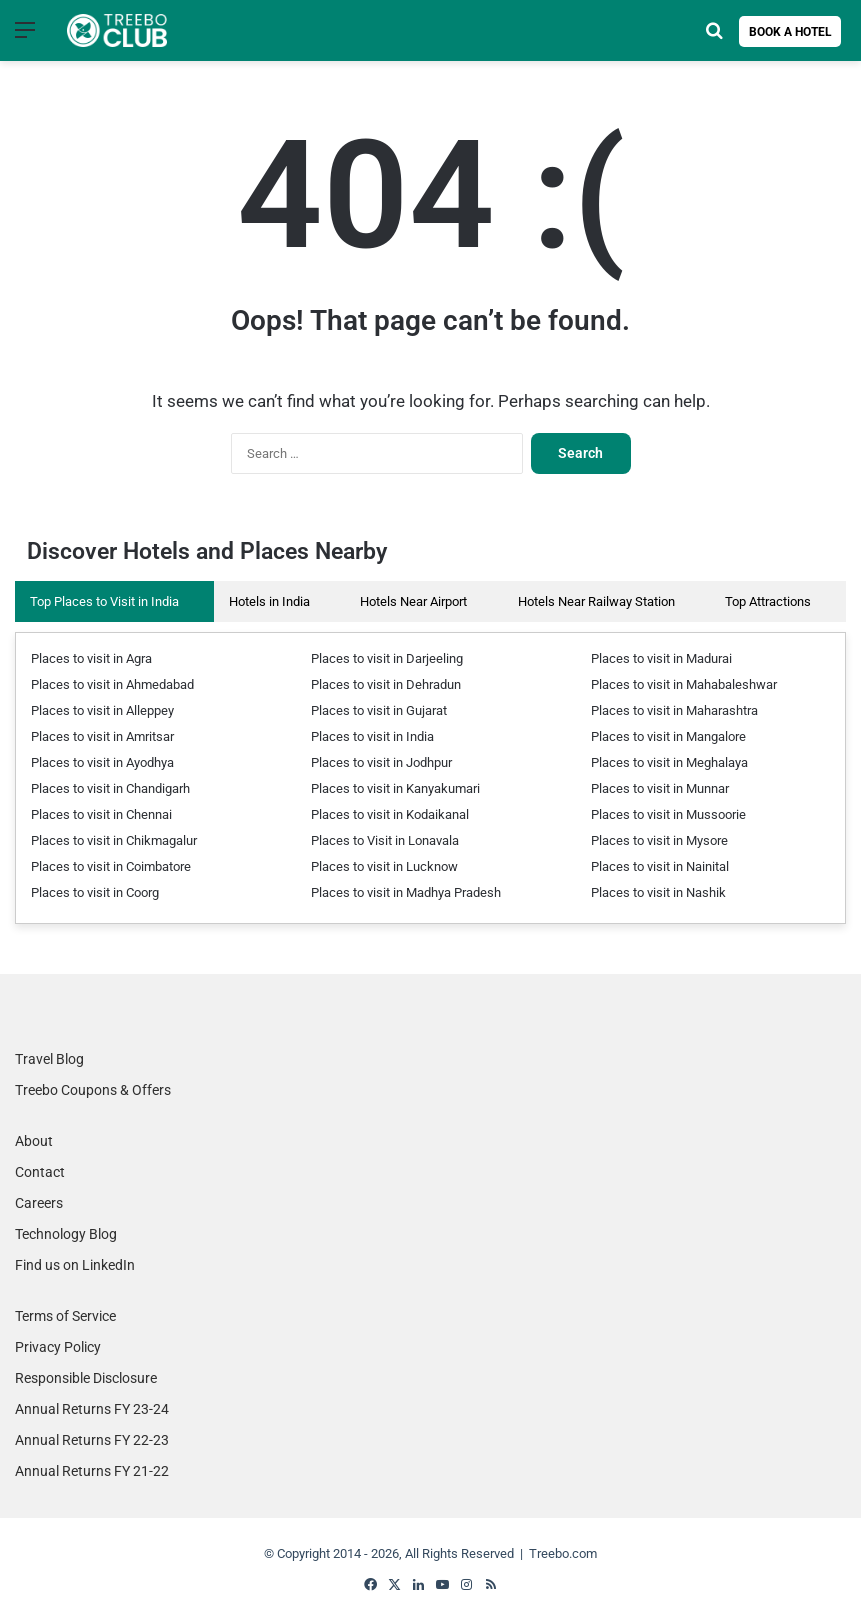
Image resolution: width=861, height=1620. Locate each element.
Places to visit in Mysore (659, 840)
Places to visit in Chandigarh (110, 788)
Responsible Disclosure (86, 1378)
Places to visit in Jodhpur (381, 762)
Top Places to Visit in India (104, 601)
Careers (39, 1203)
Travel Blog (49, 1059)
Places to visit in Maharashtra (674, 710)
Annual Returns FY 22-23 (92, 1440)
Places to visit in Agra (91, 658)
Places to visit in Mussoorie (668, 814)
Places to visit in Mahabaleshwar (684, 684)
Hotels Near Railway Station (596, 601)
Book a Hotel (790, 32)
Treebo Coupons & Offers (93, 1090)
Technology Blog (66, 1234)
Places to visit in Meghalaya (669, 762)
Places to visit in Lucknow (384, 866)
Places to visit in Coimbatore (111, 866)
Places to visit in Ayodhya (102, 762)
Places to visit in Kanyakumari (395, 788)
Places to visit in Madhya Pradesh (406, 892)
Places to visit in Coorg (95, 892)
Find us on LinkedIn (75, 1265)
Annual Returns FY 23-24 (92, 1409)
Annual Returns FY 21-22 (92, 1471)
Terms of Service (65, 1316)
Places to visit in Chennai (101, 814)
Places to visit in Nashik (658, 892)
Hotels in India (269, 601)
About (34, 1141)
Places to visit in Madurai (661, 658)
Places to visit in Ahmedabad (112, 684)
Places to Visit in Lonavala (385, 840)
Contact (40, 1172)
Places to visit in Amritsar (102, 736)
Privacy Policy (58, 1347)
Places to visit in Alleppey (102, 710)
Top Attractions (768, 601)
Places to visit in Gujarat (379, 710)
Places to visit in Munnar (660, 788)
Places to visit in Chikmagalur (114, 840)
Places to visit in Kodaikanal (390, 814)
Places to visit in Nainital (660, 866)
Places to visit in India (372, 736)
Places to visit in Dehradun (386, 684)
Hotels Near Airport (413, 601)
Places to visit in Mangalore (668, 736)
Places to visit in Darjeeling (387, 658)
